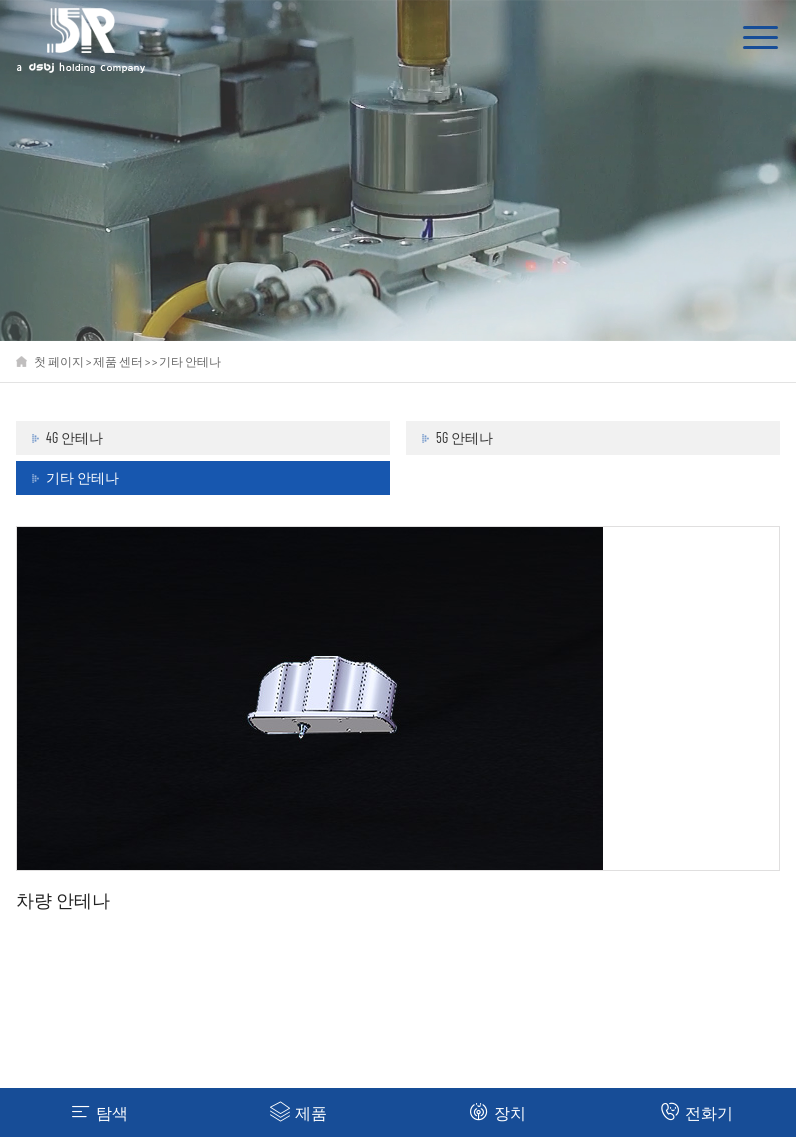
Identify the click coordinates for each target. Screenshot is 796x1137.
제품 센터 (118, 361)
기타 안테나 (190, 361)
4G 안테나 (74, 437)
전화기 (696, 1111)
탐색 (99, 1111)
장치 (497, 1111)
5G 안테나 (464, 437)
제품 (298, 1111)
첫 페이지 (59, 361)
